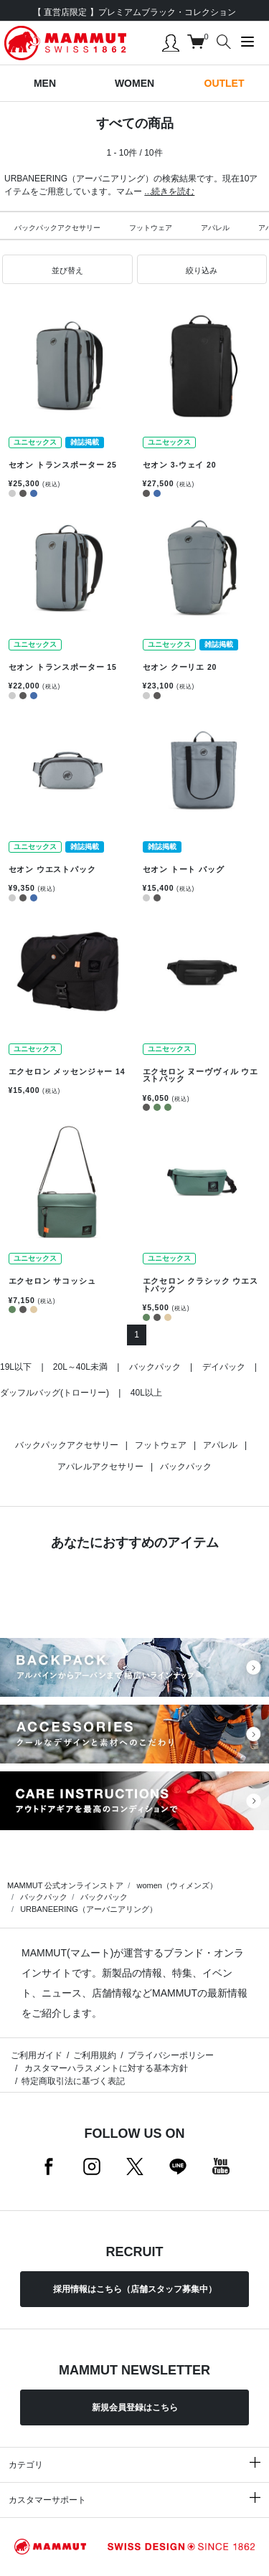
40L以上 (146, 1393)
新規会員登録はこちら (135, 2407)
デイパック (223, 1367)
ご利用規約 (94, 2055)
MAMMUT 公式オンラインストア (65, 1885)
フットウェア (150, 228)
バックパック (155, 1367)
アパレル (215, 228)
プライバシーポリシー (171, 2055)
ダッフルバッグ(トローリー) (54, 1393)
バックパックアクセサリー (57, 228)
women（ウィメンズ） (176, 1885)
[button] (67, 270)
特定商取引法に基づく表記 (73, 2081)
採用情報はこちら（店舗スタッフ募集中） (135, 2289)
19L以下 (16, 1367)
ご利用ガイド (36, 2055)
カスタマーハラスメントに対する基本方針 (104, 2068)
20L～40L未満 (80, 1367)
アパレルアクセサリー (100, 1467)
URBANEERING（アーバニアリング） (88, 1909)
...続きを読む (169, 191)
